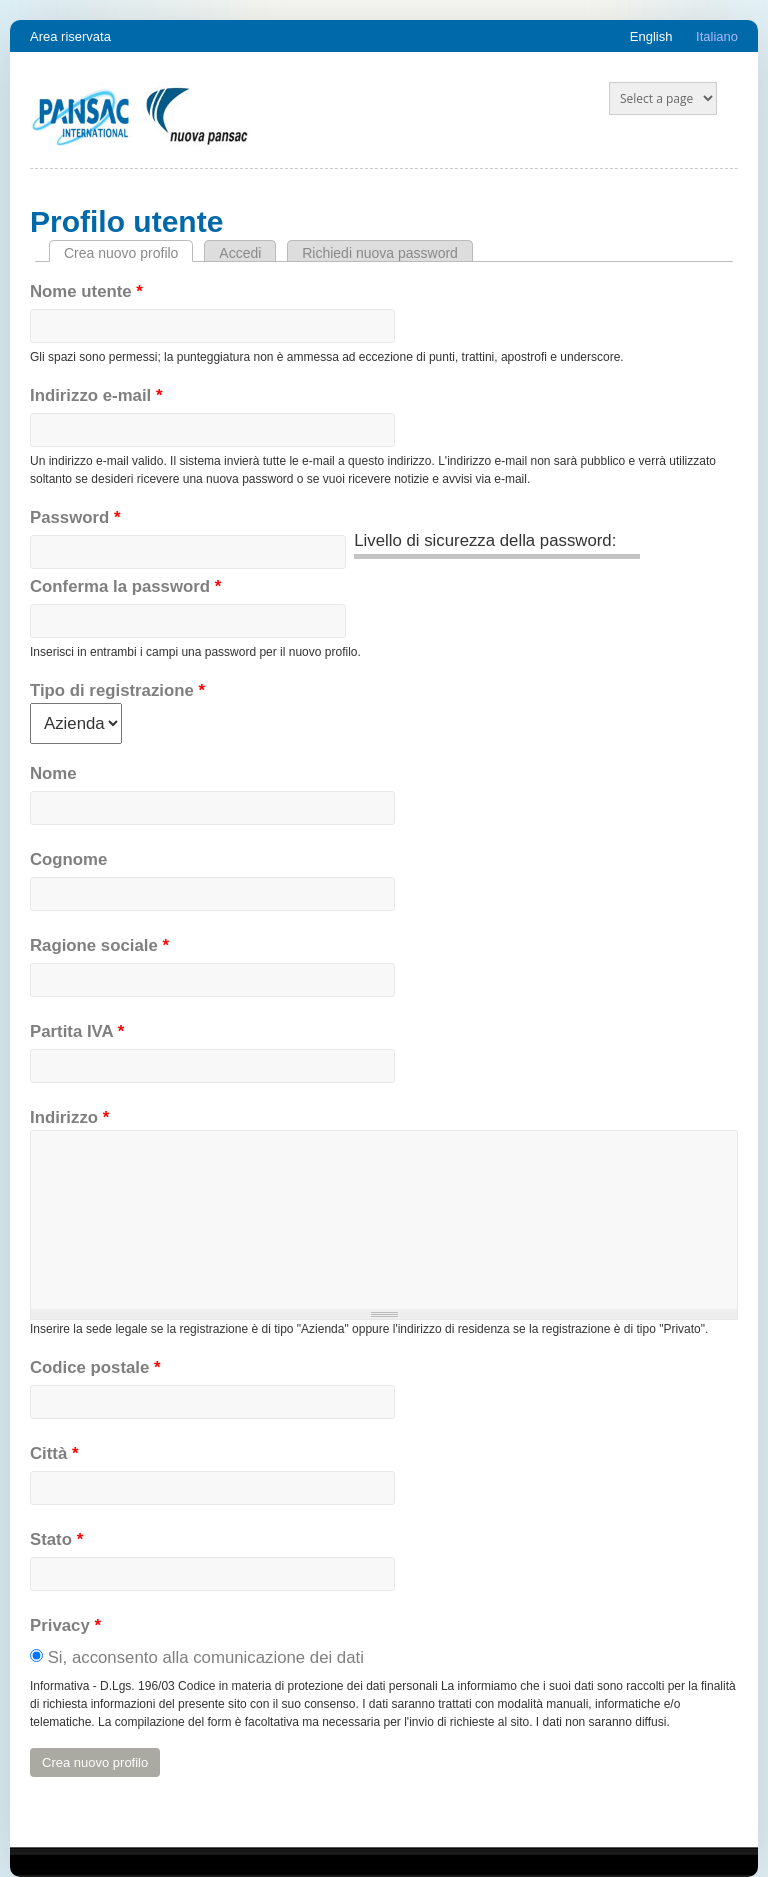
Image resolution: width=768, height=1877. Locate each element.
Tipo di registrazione (117, 690)
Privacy (65, 1625)
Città (54, 1453)
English (651, 36)
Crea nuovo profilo (128, 253)
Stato (56, 1539)
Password (75, 517)
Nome (53, 773)
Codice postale (95, 1367)
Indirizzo (69, 1117)
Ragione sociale (99, 945)
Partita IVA (77, 1031)
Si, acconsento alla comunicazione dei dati (206, 1657)
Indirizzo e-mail (96, 395)
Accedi (240, 253)
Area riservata (70, 36)
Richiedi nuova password (380, 253)
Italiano (717, 36)
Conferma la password (125, 586)
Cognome (68, 859)
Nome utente (86, 291)
